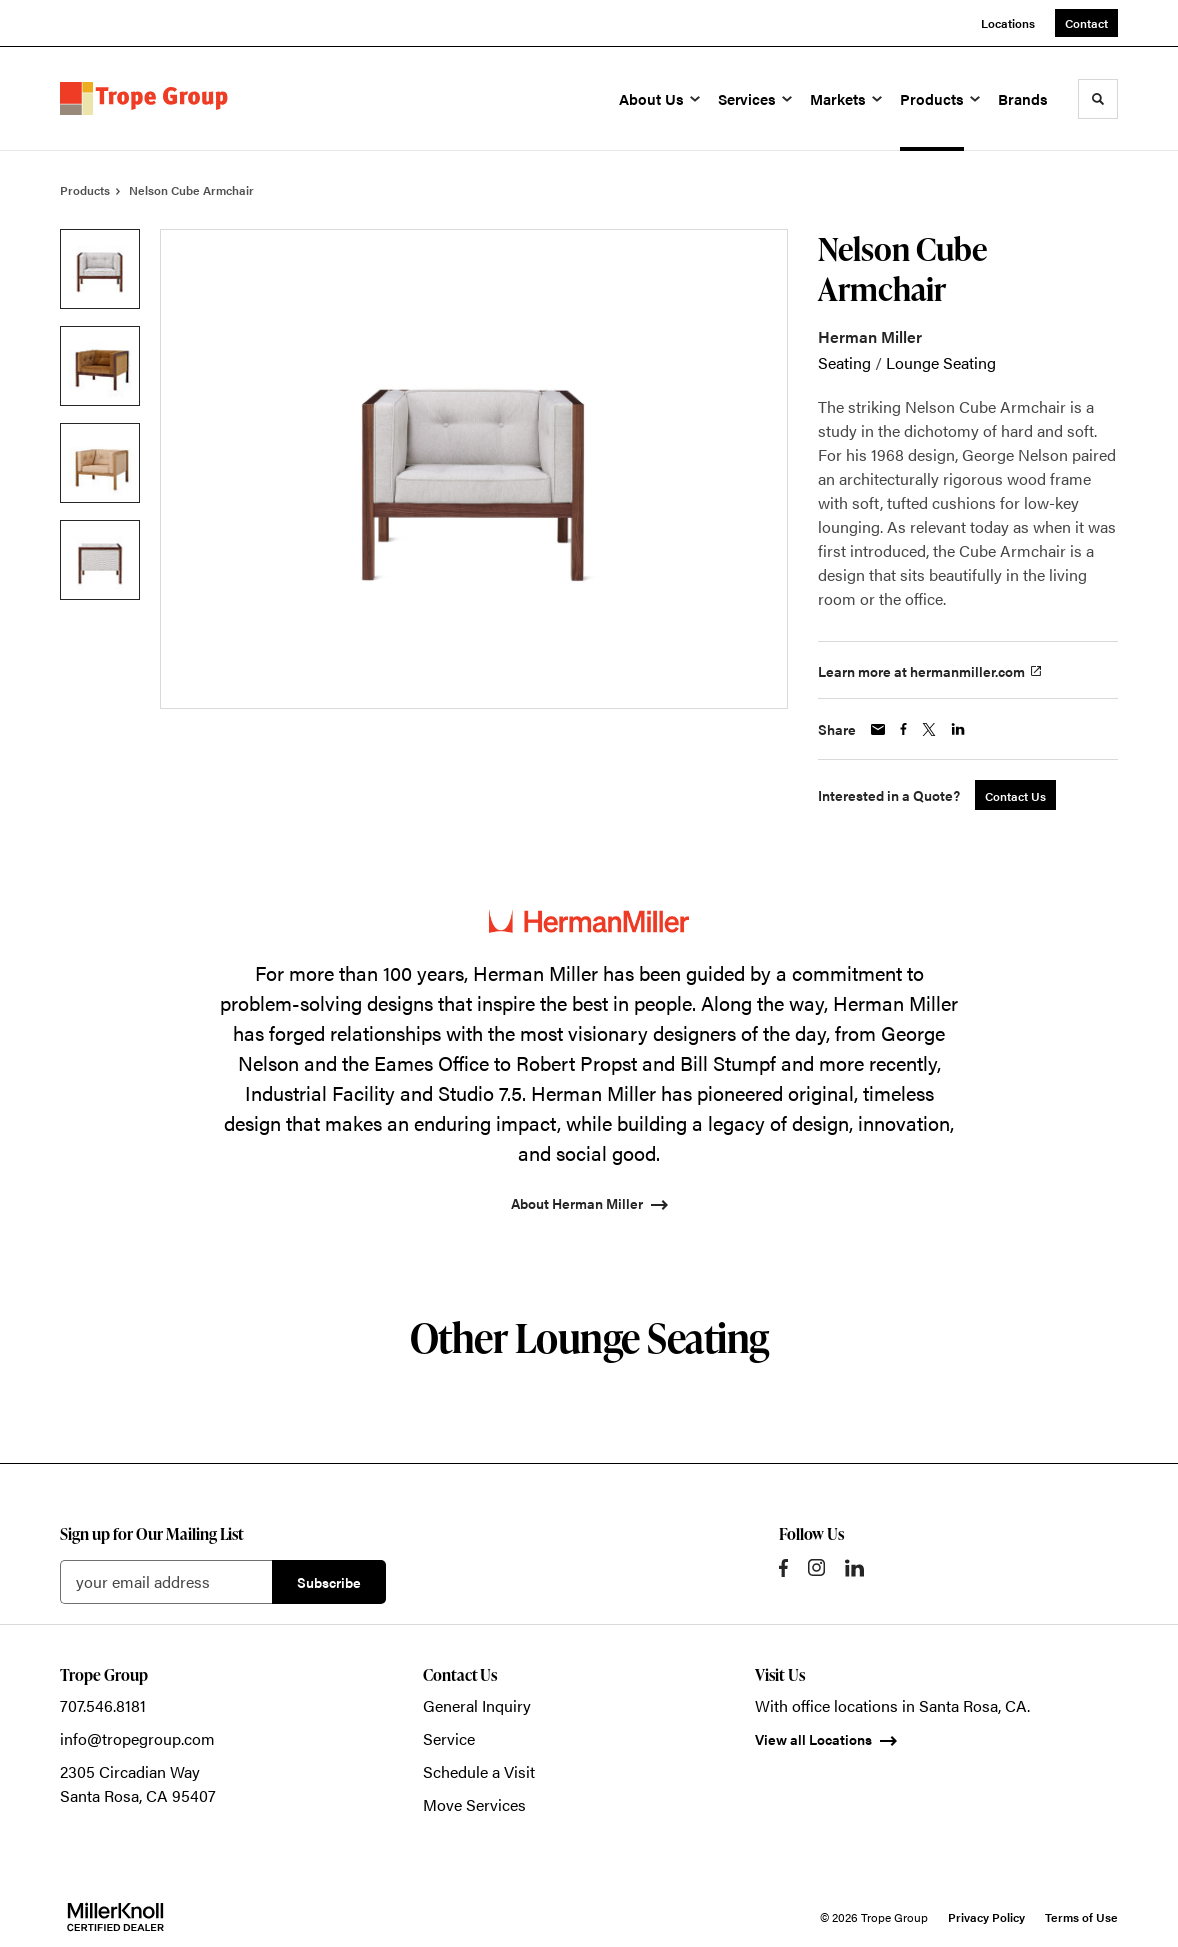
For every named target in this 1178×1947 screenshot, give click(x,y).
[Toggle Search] (1098, 99)
